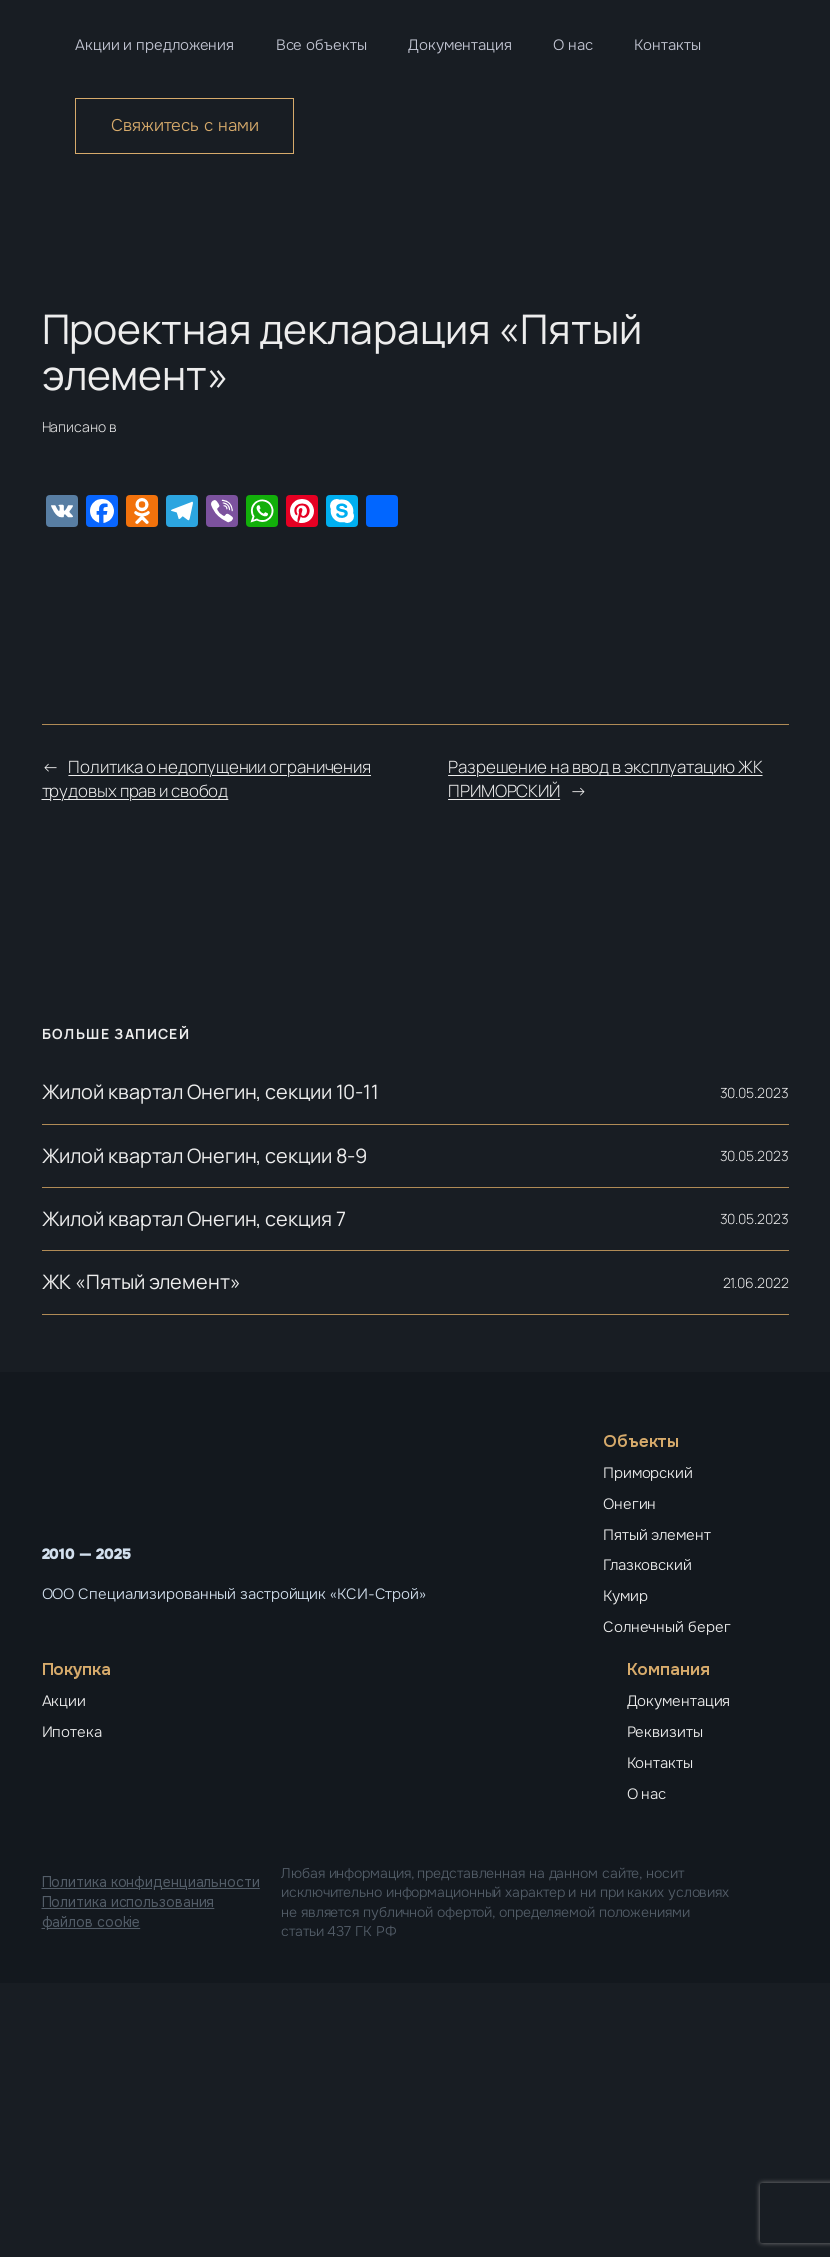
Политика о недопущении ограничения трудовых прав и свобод (207, 778)
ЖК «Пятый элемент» (141, 1282)
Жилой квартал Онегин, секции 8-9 (205, 1156)
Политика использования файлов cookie (128, 1912)
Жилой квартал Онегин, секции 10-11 (211, 1092)
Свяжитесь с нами (184, 125)
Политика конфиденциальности (151, 1882)
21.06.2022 (756, 1282)
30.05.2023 (754, 1092)
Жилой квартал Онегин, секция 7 (194, 1219)
